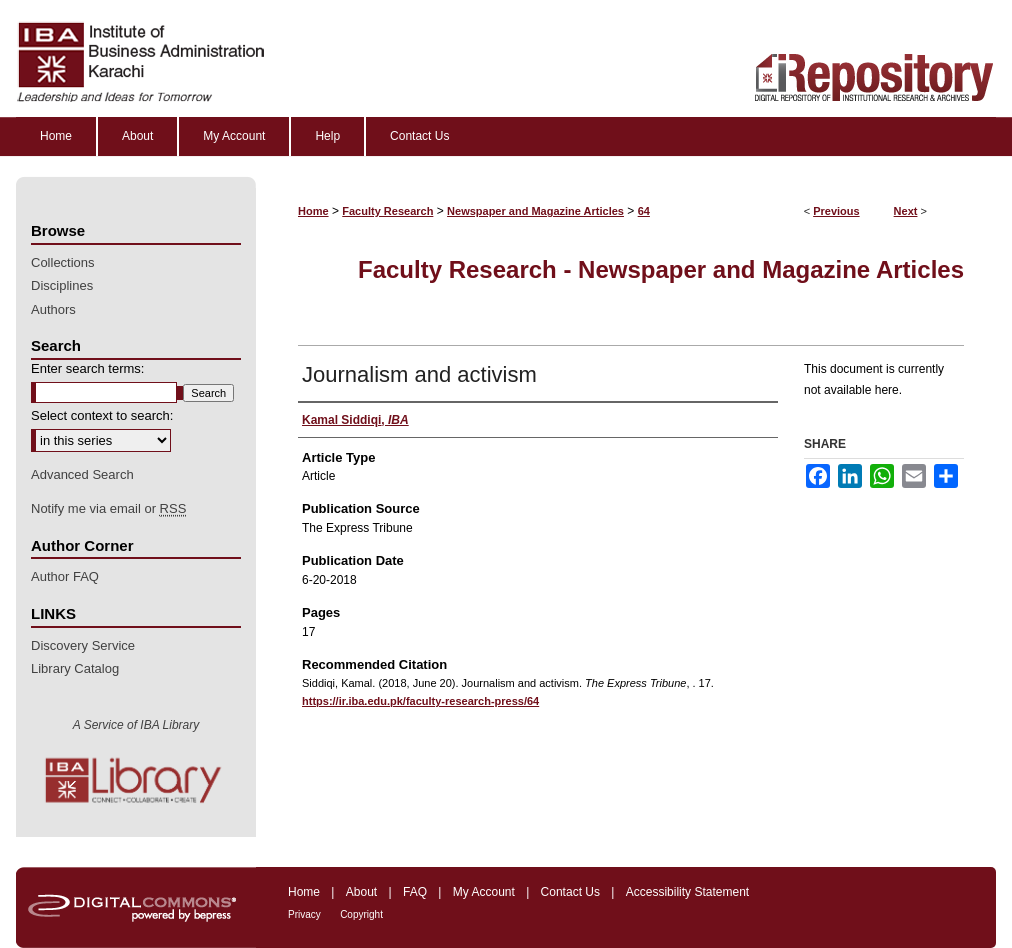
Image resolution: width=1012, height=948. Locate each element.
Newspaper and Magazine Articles (535, 211)
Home (313, 211)
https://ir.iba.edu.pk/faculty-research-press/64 (420, 701)
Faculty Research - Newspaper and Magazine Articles (661, 269)
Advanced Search (82, 474)
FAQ (415, 892)
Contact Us (570, 892)
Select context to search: (102, 415)
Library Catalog (75, 668)
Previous (836, 211)
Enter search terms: (87, 368)
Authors (53, 309)
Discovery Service (83, 645)
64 (644, 211)
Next (906, 211)
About (361, 892)
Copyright (361, 914)
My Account (484, 892)
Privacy (304, 914)
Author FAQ (65, 576)
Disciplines (62, 285)
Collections (63, 262)
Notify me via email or (108, 509)
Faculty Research (387, 211)
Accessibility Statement (687, 892)
